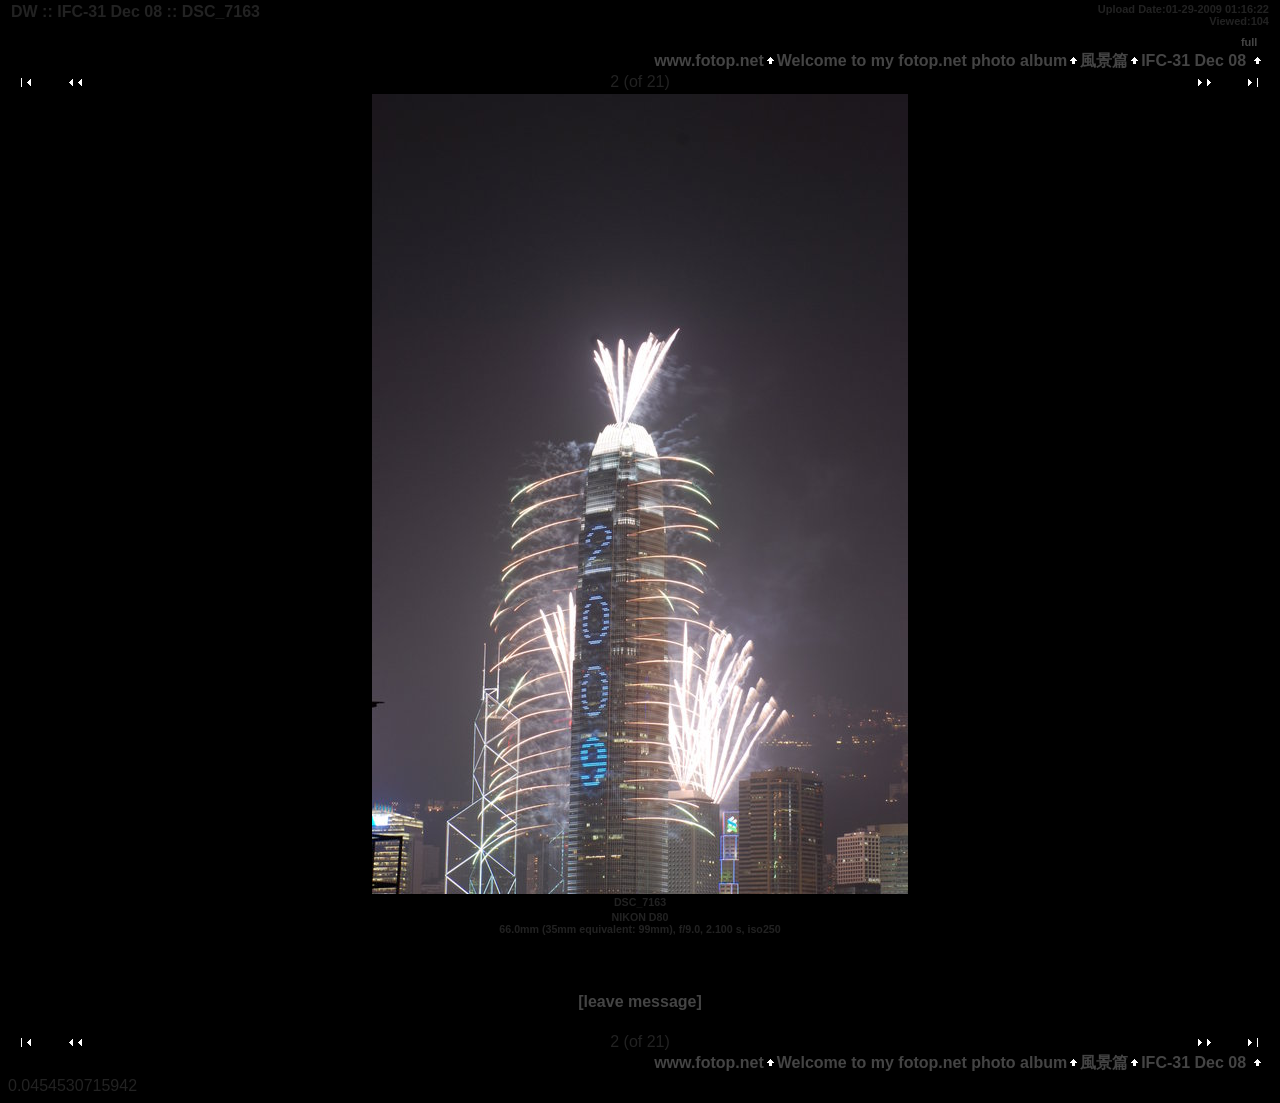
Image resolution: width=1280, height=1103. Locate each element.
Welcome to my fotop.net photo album (922, 60)
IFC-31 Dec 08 (1193, 60)
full (1249, 42)
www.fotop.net (709, 60)
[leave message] (640, 1001)
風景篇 (1104, 60)
